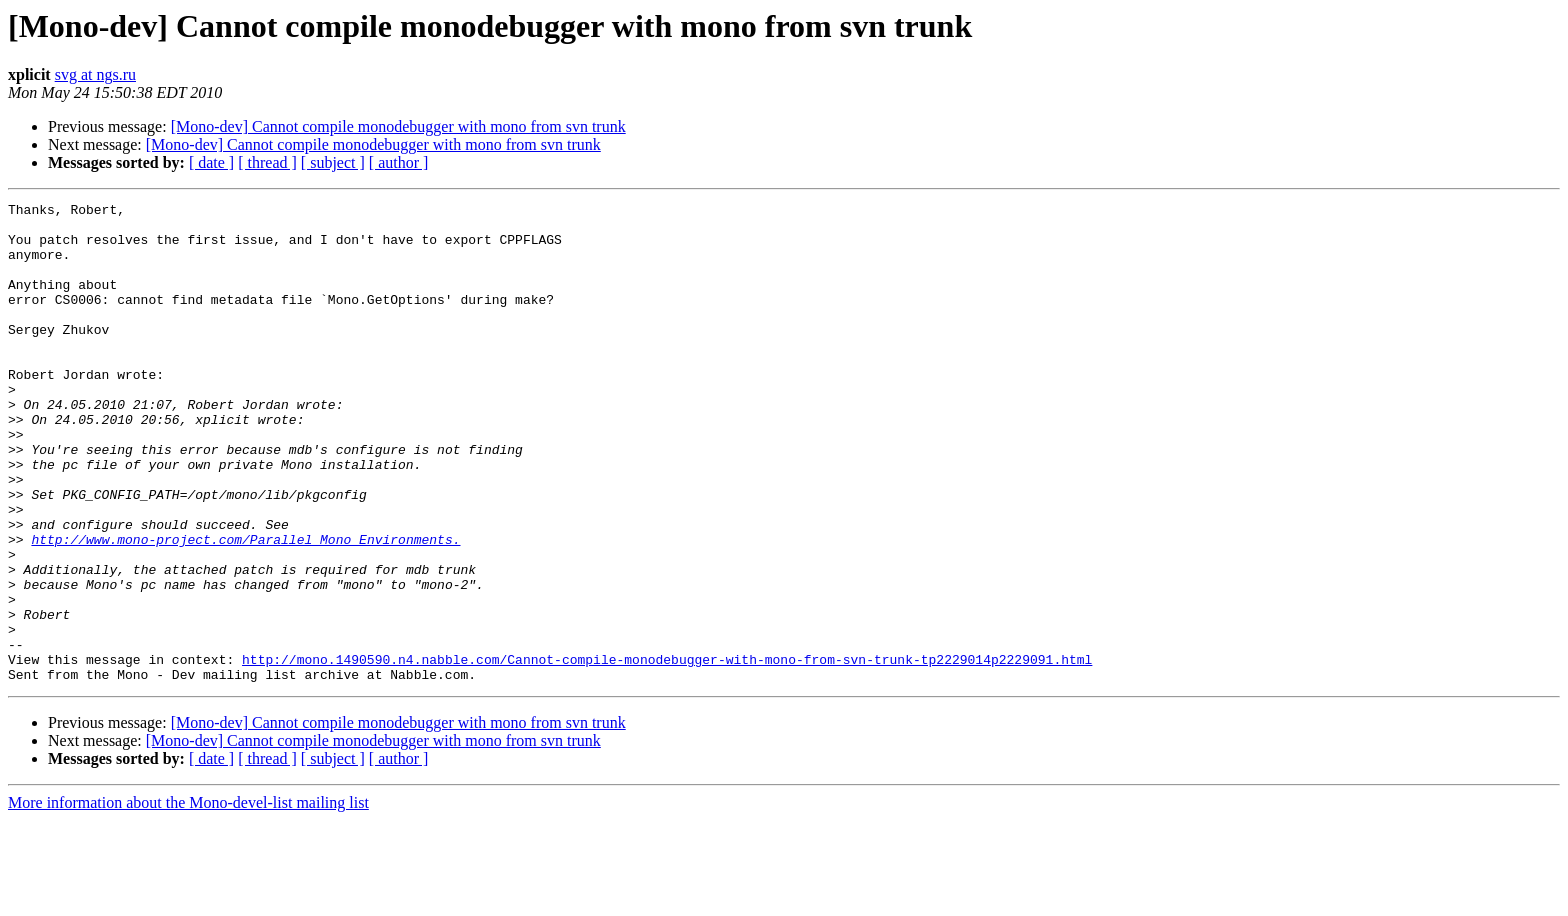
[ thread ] (267, 162)
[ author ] (399, 162)
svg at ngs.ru (95, 74)
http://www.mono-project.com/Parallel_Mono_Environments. (245, 608)
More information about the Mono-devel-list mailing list (188, 898)
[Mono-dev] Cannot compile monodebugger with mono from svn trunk (398, 126)
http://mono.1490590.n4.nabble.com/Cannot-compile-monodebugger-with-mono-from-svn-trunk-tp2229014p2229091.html (667, 752)
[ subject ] (333, 162)
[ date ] (211, 162)
